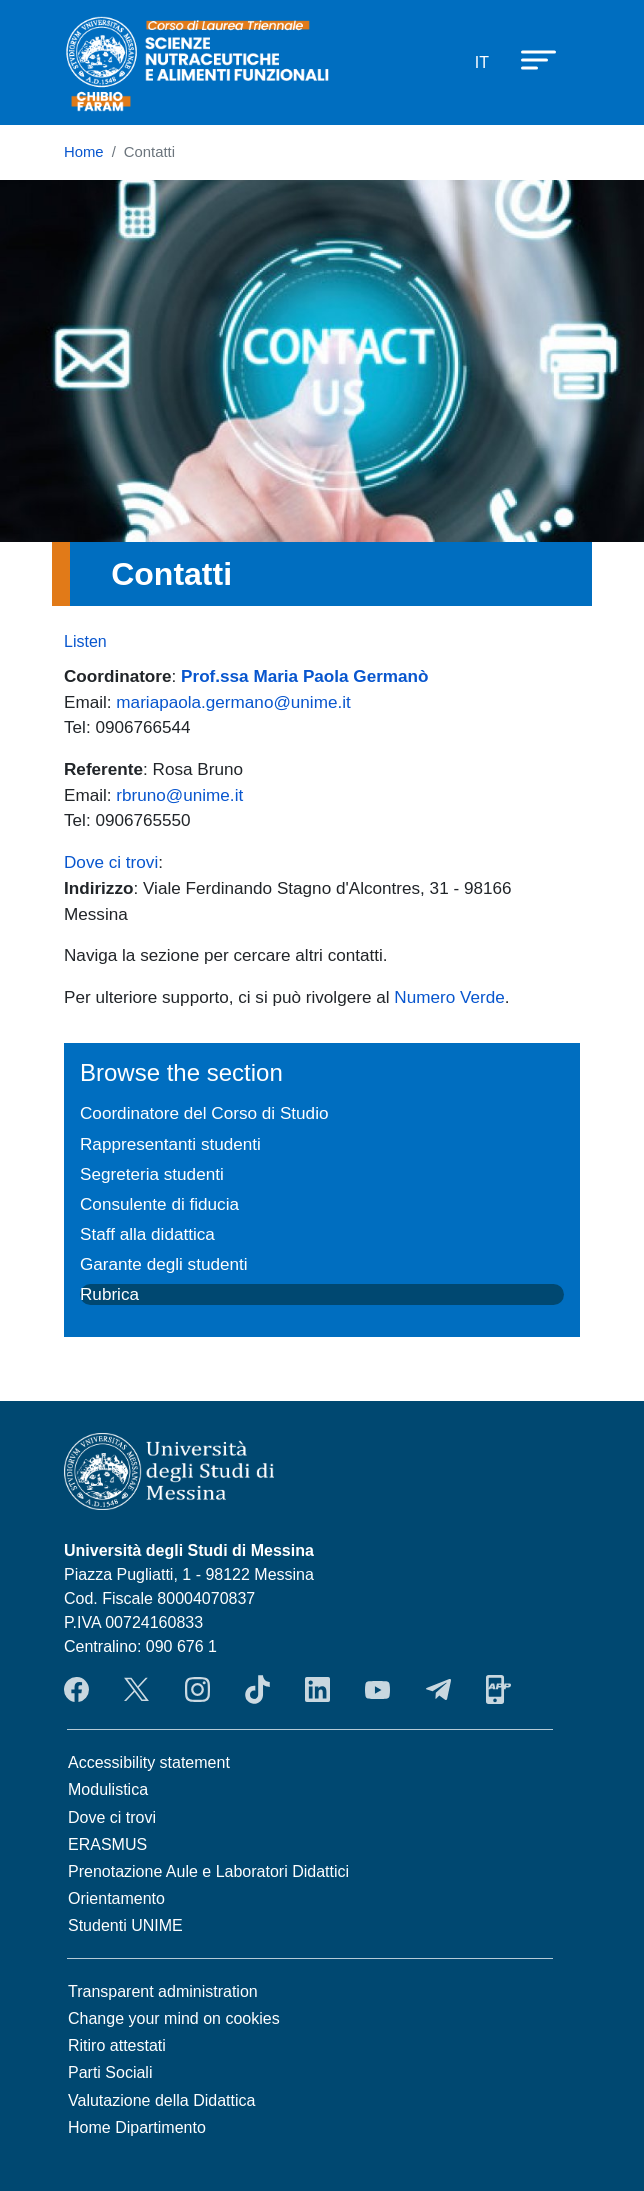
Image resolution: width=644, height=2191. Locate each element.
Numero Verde (449, 997)
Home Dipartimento (137, 2127)
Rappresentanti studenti (170, 1144)
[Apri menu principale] (529, 59)
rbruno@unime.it (179, 795)
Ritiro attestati (117, 2045)
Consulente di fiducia (159, 1204)
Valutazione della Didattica (161, 2100)
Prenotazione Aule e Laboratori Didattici (208, 1871)
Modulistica (108, 1789)
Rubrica (109, 1294)
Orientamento (116, 1898)
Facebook (76, 1690)
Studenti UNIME (125, 1925)
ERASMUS (107, 1844)
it (482, 62)
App (498, 1690)
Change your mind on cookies (174, 2018)
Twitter (136, 1690)
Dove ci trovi (111, 862)
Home (84, 152)
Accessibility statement (149, 1762)
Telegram (438, 1690)
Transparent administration (163, 1991)
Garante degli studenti (164, 1264)
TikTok (257, 1690)
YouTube (377, 1690)
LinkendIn (317, 1690)
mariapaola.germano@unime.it (233, 702)
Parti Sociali (110, 2072)
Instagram (197, 1690)
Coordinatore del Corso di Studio (204, 1113)
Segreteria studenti (152, 1174)
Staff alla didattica (147, 1234)
